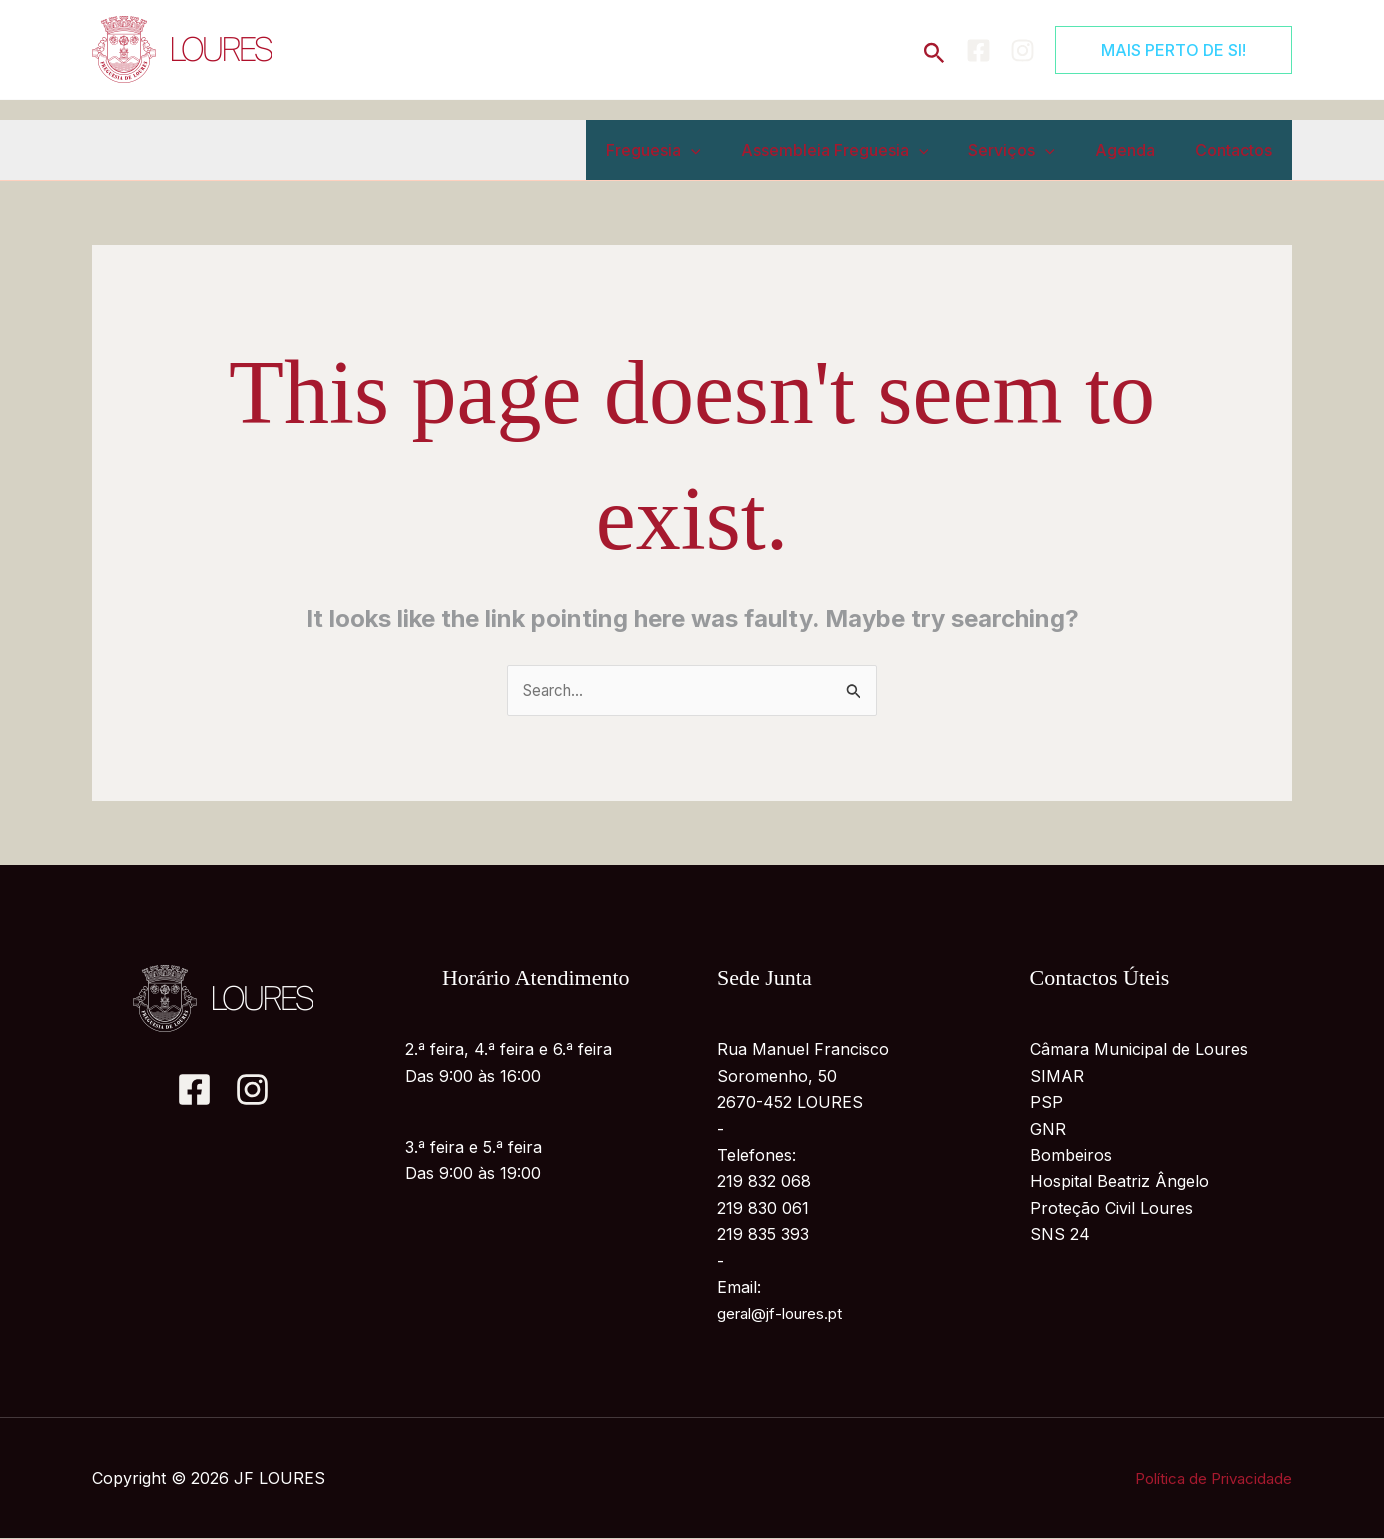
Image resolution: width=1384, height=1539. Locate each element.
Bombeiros (1071, 1156)
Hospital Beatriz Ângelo (1119, 1183)
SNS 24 (1060, 1236)
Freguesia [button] (689, 150)
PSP (1046, 1104)
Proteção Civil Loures (1111, 1209)
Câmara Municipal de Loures (1139, 1051)
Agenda (1137, 150)
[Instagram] (1022, 50)
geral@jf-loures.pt (785, 1315)
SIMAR (1057, 1077)
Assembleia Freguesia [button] (863, 150)
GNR (1048, 1130)
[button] (934, 49)
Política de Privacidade (1207, 1479)
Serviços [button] (1031, 150)
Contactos (1237, 150)
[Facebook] (978, 50)
